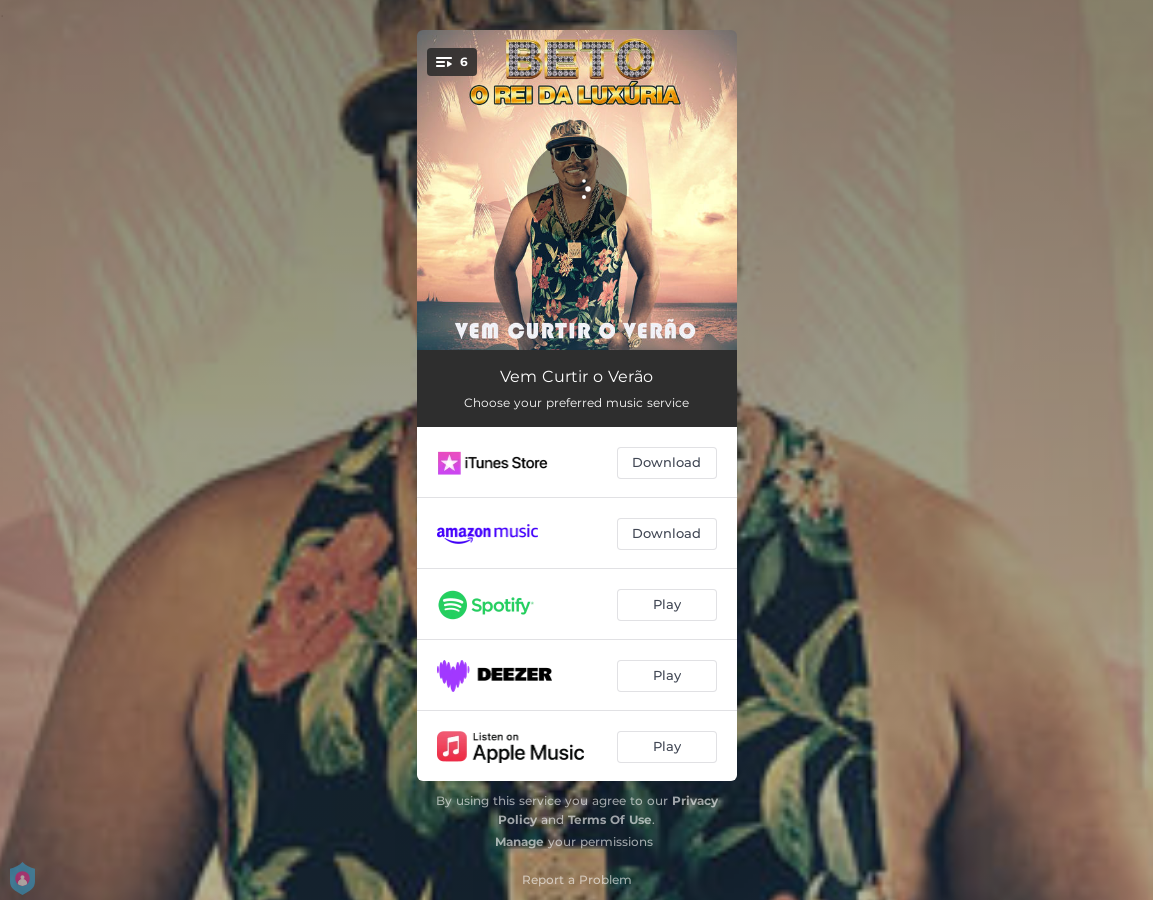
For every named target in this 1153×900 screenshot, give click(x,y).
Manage (519, 841)
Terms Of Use (610, 819)
